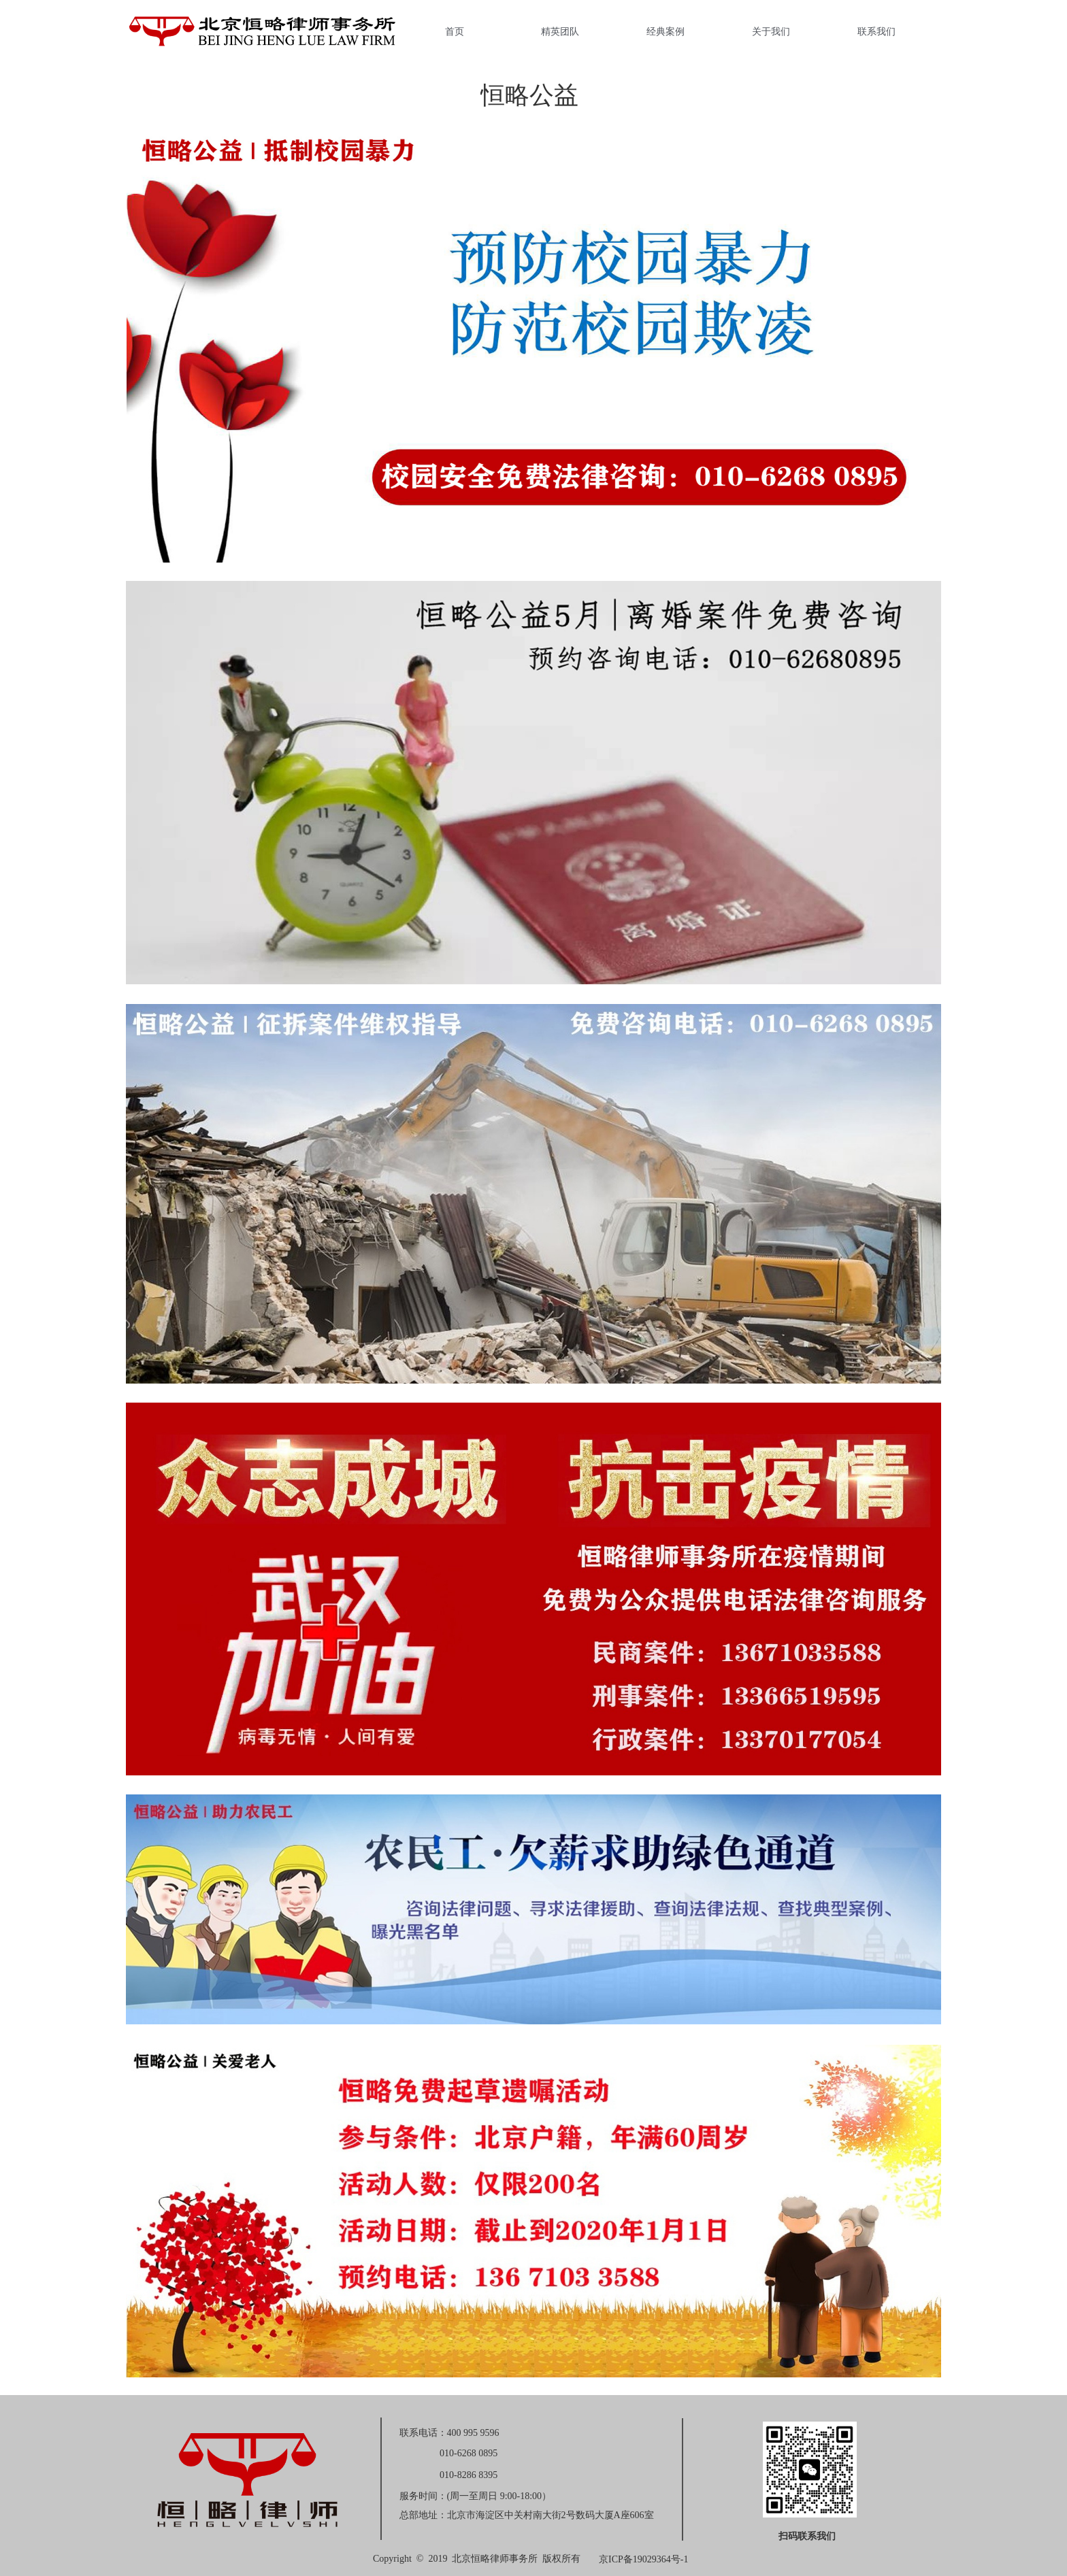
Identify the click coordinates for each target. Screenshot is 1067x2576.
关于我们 (771, 31)
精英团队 (560, 31)
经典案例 (665, 31)
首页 (454, 31)
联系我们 (876, 31)
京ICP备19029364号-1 (643, 2559)
